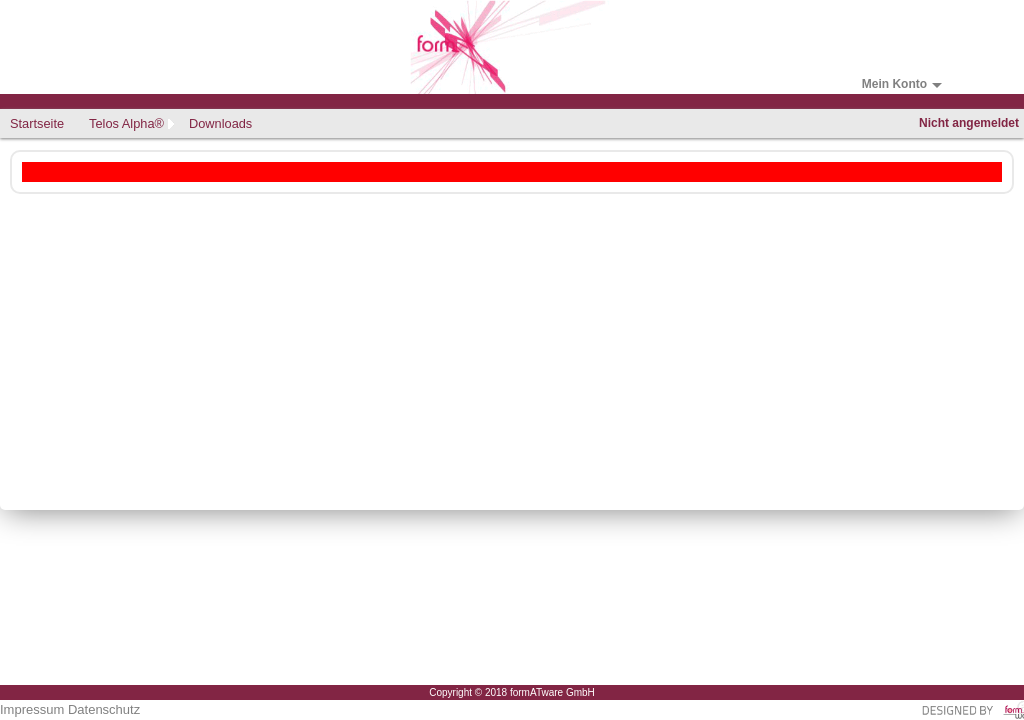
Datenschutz (104, 709)
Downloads (220, 123)
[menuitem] (39, 123)
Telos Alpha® (126, 123)
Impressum (32, 709)
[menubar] (133, 123)
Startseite (37, 123)
